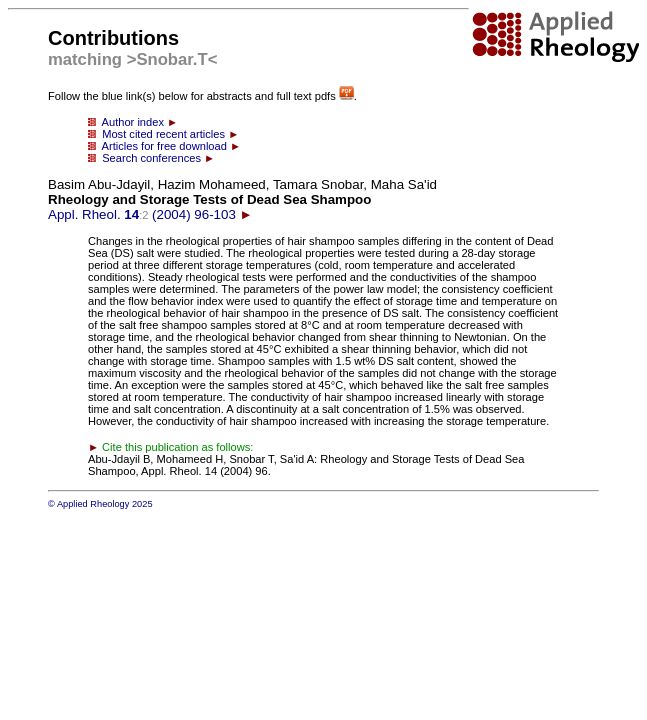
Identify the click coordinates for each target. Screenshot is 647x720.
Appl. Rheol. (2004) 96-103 (242, 199)
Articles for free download (164, 146)
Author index (133, 122)
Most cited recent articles (163, 134)
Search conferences (151, 158)
